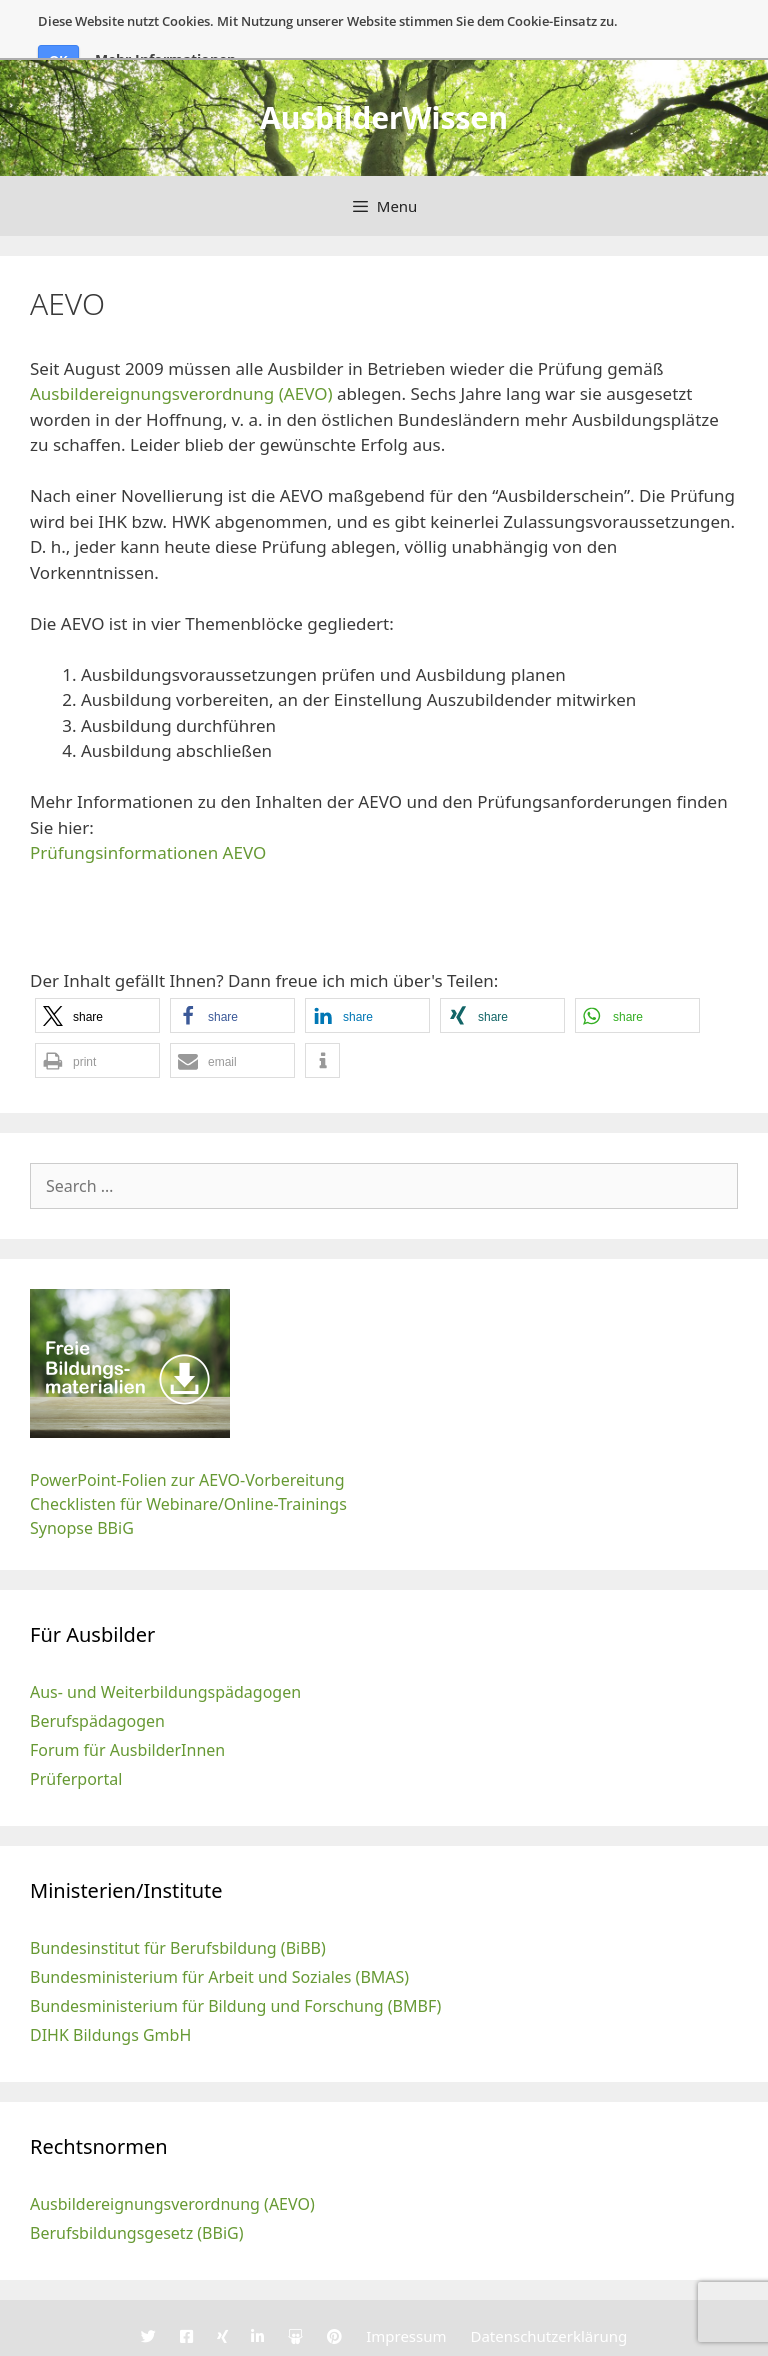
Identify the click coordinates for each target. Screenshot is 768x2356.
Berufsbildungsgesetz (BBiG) (137, 2187)
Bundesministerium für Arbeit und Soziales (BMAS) (219, 1931)
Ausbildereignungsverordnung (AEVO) (181, 347)
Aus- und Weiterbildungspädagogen (165, 1646)
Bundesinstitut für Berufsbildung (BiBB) (178, 1902)
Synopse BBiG (82, 1482)
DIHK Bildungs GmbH (110, 1989)
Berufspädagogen (97, 1675)
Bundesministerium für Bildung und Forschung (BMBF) (235, 1960)
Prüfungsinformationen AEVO (148, 806)
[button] (97, 969)
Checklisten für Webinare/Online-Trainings (188, 1458)
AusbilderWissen (384, 70)
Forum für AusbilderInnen (127, 1704)
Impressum (406, 2290)
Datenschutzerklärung (548, 2290)
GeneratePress (511, 2337)
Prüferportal (76, 1733)
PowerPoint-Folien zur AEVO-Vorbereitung (187, 1434)
